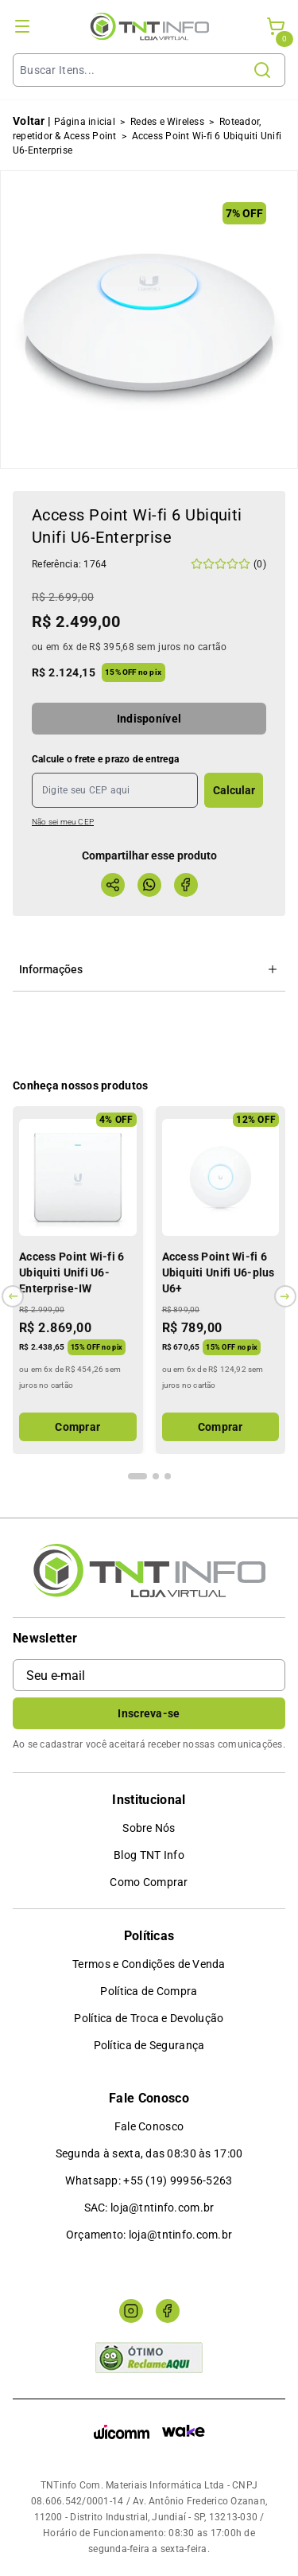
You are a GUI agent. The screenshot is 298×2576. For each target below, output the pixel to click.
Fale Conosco (149, 2126)
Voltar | (32, 121)
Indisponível (149, 718)
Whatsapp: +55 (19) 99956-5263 (148, 2180)
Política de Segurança (149, 2045)
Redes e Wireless (167, 121)
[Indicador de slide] (137, 1476)
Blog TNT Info (149, 1855)
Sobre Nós (149, 1828)
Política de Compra (148, 1991)
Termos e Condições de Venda (149, 1964)
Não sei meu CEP (63, 821)
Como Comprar (149, 1882)
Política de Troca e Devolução (148, 2018)
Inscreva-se (149, 1713)
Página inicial (84, 121)
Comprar (77, 1427)
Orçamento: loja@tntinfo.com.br (149, 2234)
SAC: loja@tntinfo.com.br (149, 2207)
